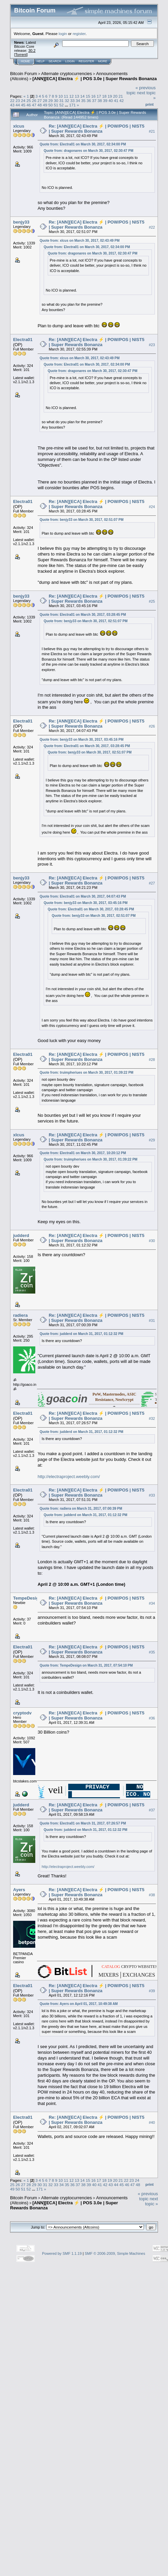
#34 (152, 1603)
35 (83, 100)
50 (50, 105)
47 (34, 105)
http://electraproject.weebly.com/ (69, 1476)
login (63, 33)
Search (55, 61)
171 (72, 105)
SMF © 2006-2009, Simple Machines (115, 2253)
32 (67, 100)
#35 (152, 1652)
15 (88, 96)
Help (41, 61)
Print (149, 104)
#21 (152, 131)
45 (23, 105)
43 (12, 105)
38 (99, 100)
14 (82, 96)
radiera (20, 1315)
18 (104, 96)
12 (71, 96)
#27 (152, 883)
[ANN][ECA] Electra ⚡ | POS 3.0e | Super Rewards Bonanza (95, 78)
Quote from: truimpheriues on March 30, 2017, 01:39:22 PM (86, 1072)
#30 (152, 1241)
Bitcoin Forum (23, 73)
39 (105, 100)
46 (29, 105)
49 (45, 105)
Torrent (21, 55)
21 (121, 96)
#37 (152, 1810)
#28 (152, 1060)
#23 (152, 345)
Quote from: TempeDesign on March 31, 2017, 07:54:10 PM (86, 1665)
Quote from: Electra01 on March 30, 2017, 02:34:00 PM (83, 144)
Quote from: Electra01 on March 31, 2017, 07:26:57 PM (83, 1823)
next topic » (151, 2201)
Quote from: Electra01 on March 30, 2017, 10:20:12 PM (83, 1153)
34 (78, 100)
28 (45, 100)
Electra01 (23, 339)
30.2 (31, 50)
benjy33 (21, 222)
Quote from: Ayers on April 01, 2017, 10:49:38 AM (79, 2004)
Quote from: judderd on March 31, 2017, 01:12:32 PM (81, 1334)
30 (56, 100)
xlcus (18, 126)
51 (56, 105)
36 (89, 100)
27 (39, 100)
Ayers (19, 1889)
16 (93, 96)
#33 (152, 1496)
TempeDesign (27, 1598)
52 (61, 105)
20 (115, 96)
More (102, 61)
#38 (152, 1895)
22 (12, 100)
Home (25, 61)
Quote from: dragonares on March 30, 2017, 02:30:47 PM (88, 151)
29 (50, 100)
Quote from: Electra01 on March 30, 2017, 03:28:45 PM (83, 614)
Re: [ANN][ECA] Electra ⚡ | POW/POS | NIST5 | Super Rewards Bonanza (96, 129)
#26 (152, 726)
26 (34, 100)
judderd (21, 1235)
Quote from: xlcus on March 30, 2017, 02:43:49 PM (80, 240)
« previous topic (148, 2196)
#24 (152, 507)
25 (29, 100)
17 (99, 96)
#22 (152, 227)
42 (121, 100)
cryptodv (22, 1712)
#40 (152, 2122)
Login (70, 61)
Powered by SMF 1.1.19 (62, 2253)
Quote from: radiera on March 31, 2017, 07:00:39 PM (81, 1508)
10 (60, 96)
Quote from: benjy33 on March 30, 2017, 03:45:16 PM (82, 739)
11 (66, 96)
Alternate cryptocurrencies (66, 73)
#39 (152, 1991)
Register (86, 61)
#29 (152, 1140)
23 (17, 100)
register (79, 33)
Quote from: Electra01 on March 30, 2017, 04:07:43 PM (83, 896)
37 (94, 100)
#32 (152, 1418)
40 (111, 100)
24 (23, 100)
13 (77, 96)
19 (110, 96)
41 (116, 100)
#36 (152, 1718)
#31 (152, 1320)
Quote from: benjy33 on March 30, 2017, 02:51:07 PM (82, 520)
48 (39, 105)
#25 (152, 601)
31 (61, 100)
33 (72, 100)
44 (17, 105)
